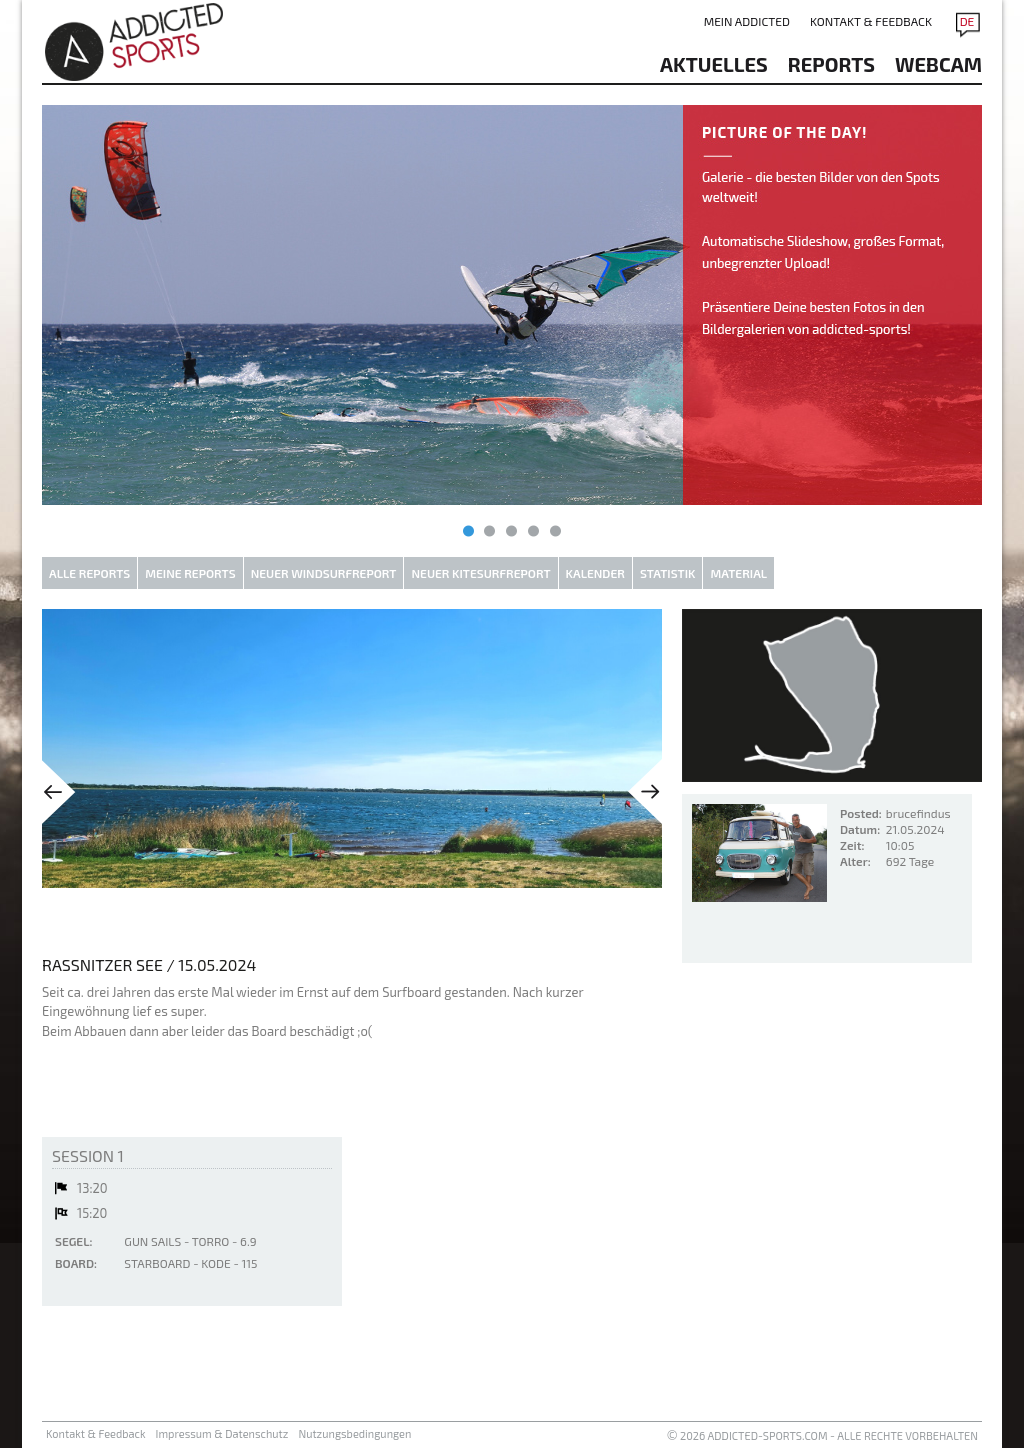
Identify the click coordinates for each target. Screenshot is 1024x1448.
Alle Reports (89, 573)
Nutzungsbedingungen (354, 1433)
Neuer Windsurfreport (324, 573)
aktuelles (714, 64)
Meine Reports (190, 573)
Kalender (595, 573)
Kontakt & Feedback (871, 21)
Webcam (938, 64)
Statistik (668, 573)
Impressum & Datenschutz (222, 1433)
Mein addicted (747, 21)
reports (831, 64)
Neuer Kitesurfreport (480, 573)
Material (738, 573)
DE (967, 21)
